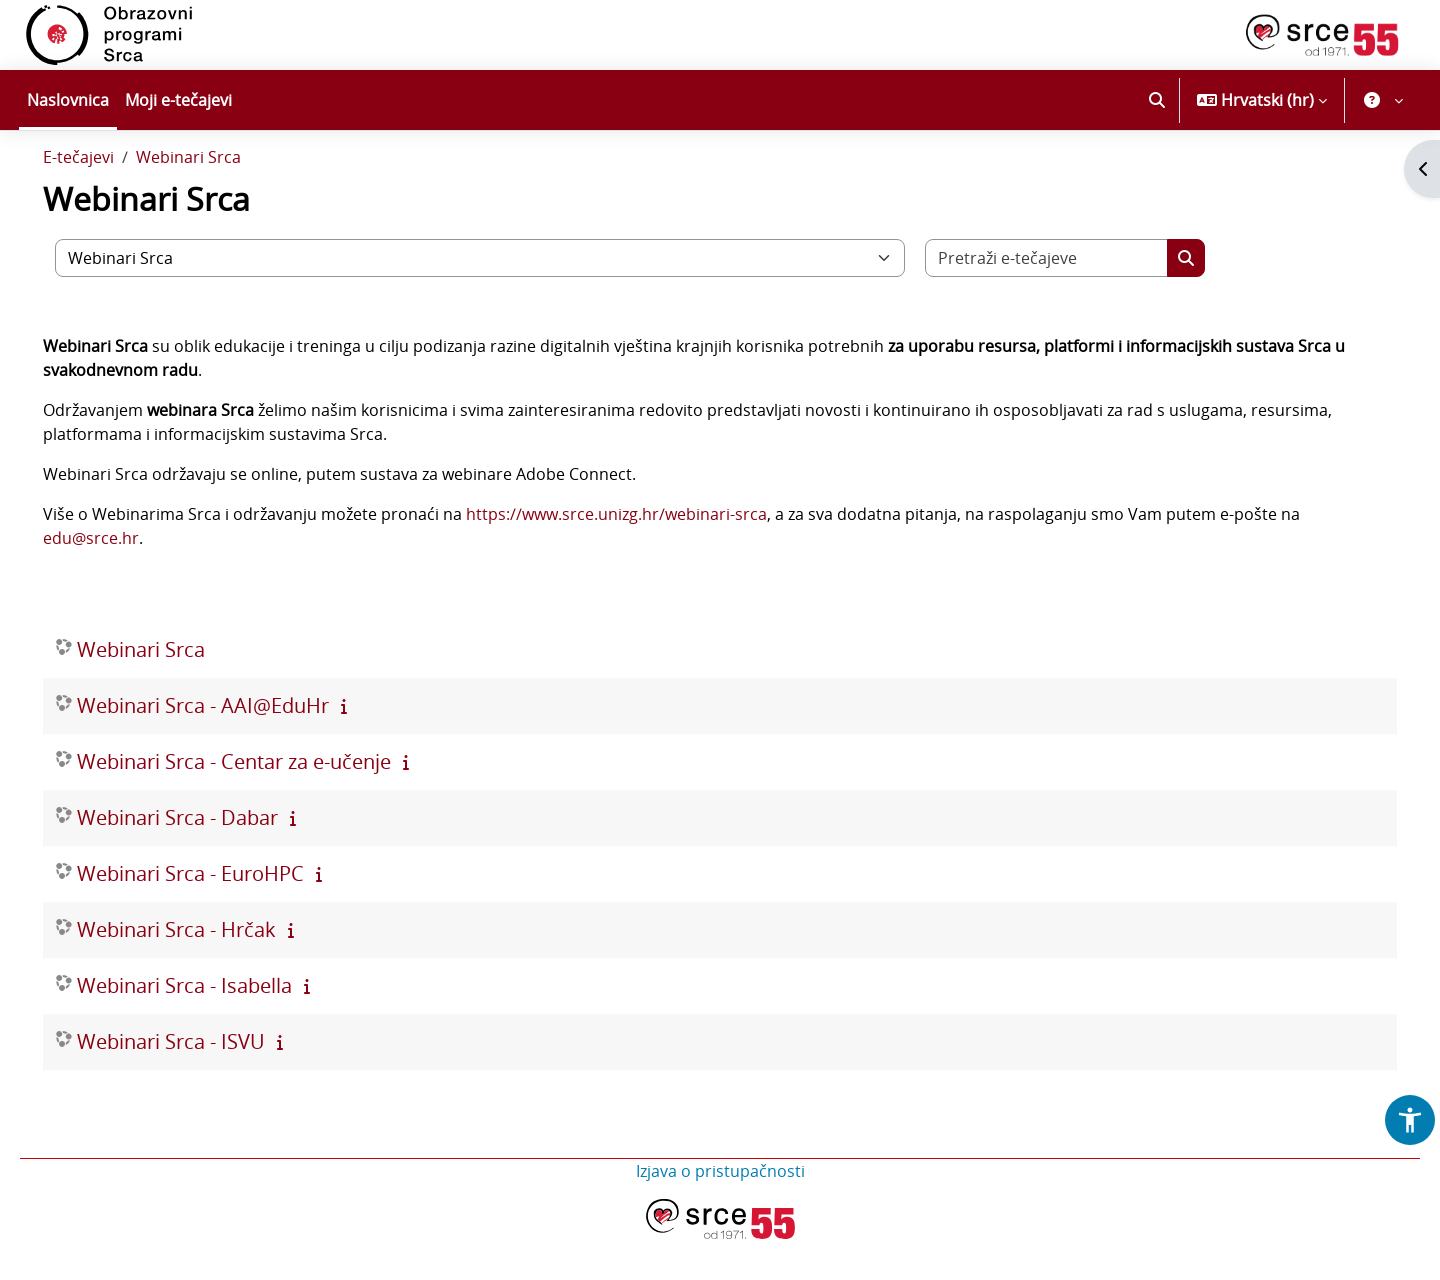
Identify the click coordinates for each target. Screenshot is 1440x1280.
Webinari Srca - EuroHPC (218, 914)
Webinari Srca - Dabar (205, 858)
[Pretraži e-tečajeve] (1075, 299)
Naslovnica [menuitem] (68, 100)
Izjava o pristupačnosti (720, 1212)
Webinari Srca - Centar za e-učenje (262, 802)
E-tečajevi (106, 198)
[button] (1157, 100)
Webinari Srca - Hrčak (204, 970)
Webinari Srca (216, 198)
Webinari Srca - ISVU (199, 1082)
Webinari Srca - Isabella (212, 1026)
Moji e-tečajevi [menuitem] (178, 100)
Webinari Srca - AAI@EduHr (231, 746)
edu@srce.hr (119, 579)
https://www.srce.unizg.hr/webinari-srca (644, 555)
